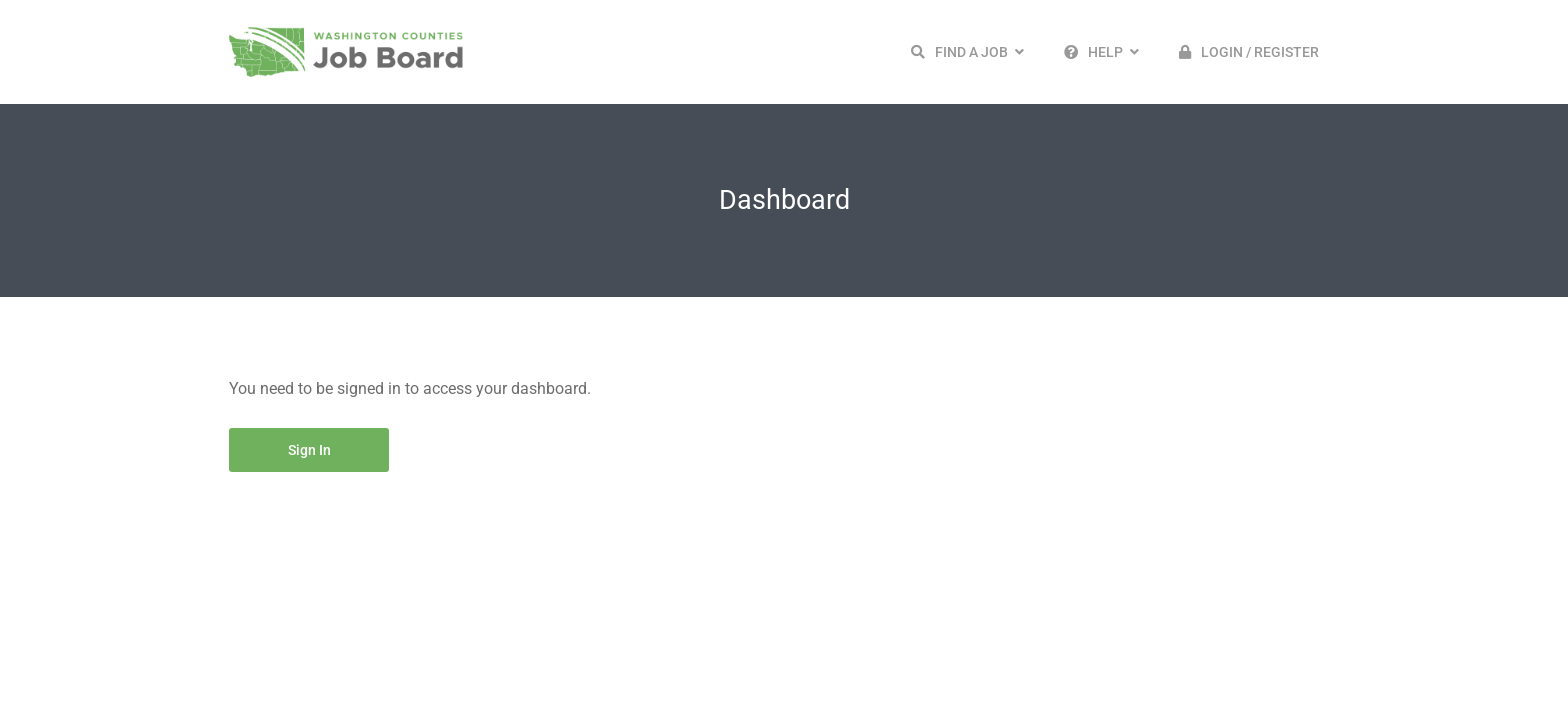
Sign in (309, 450)
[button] (967, 52)
